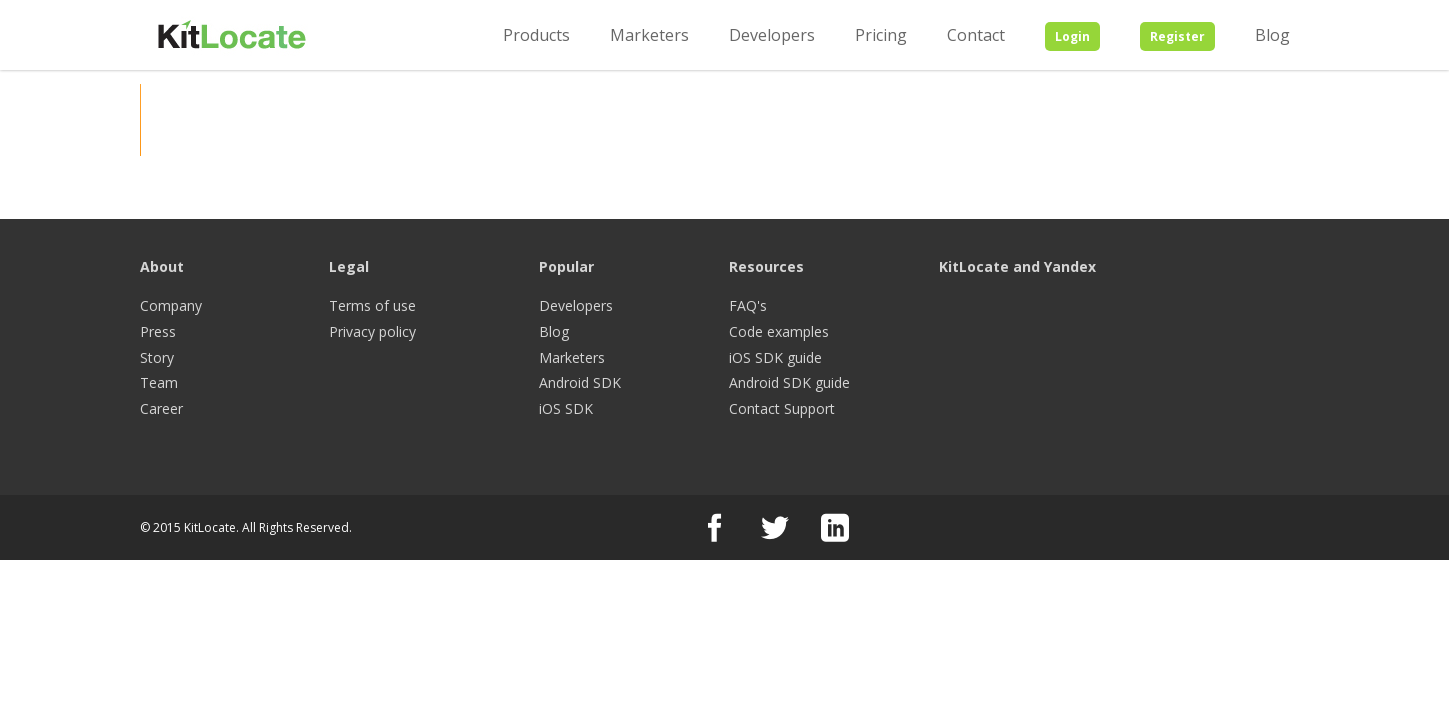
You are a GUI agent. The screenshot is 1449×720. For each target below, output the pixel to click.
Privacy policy (372, 331)
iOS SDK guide (775, 357)
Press (158, 331)
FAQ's (748, 305)
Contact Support (782, 408)
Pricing (881, 35)
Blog (1272, 35)
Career (161, 408)
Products (536, 35)
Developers (772, 35)
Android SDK (580, 382)
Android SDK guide (789, 382)
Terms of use (372, 305)
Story (157, 357)
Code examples (779, 331)
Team (159, 382)
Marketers (649, 35)
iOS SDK (566, 408)
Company (171, 305)
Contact (976, 35)
